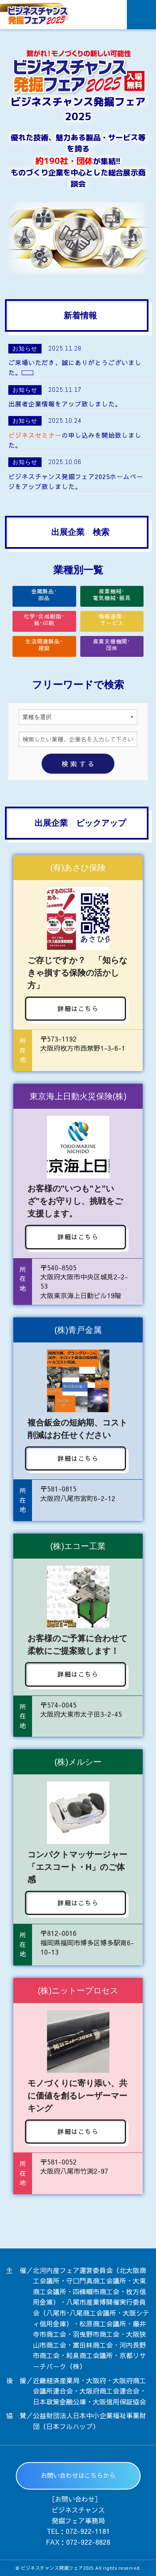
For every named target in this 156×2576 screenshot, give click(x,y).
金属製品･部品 (44, 595)
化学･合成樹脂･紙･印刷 (44, 620)
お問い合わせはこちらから (78, 2475)
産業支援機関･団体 (112, 645)
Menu (141, 14)
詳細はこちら (78, 1008)
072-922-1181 (88, 2531)
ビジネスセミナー (35, 435)
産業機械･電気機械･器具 (112, 595)
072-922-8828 (88, 2541)
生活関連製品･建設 (44, 645)
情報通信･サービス (112, 620)
